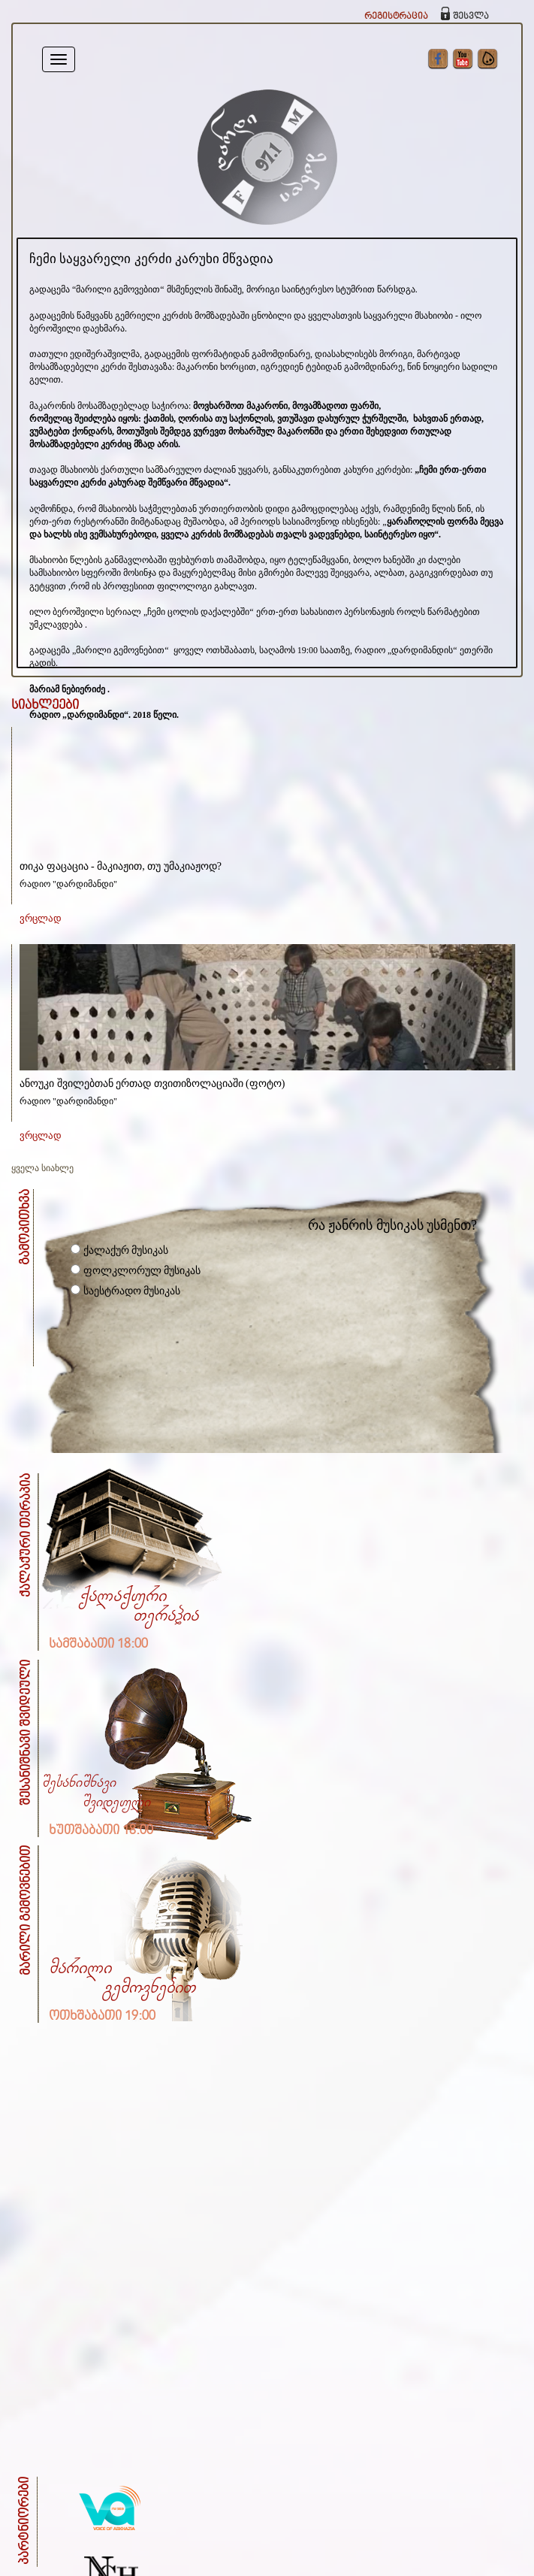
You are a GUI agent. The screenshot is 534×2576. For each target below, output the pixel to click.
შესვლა (471, 16)
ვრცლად (41, 918)
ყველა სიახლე (42, 1168)
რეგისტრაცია (396, 16)
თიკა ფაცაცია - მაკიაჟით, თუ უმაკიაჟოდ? (121, 866)
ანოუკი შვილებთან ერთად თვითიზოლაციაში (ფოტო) (152, 1083)
